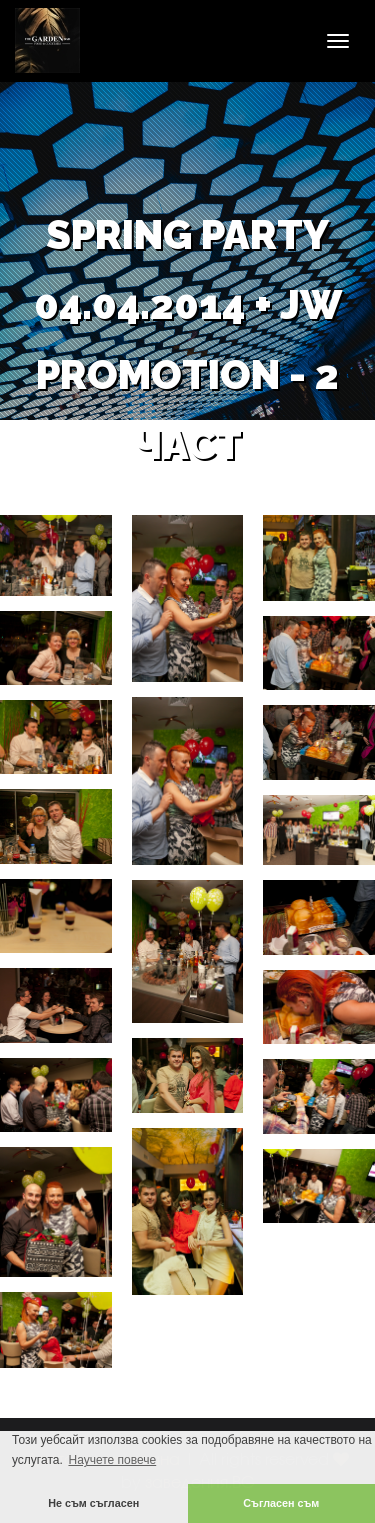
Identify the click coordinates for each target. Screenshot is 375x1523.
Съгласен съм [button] (281, 1503)
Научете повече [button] (112, 1460)
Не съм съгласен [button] (93, 1503)
